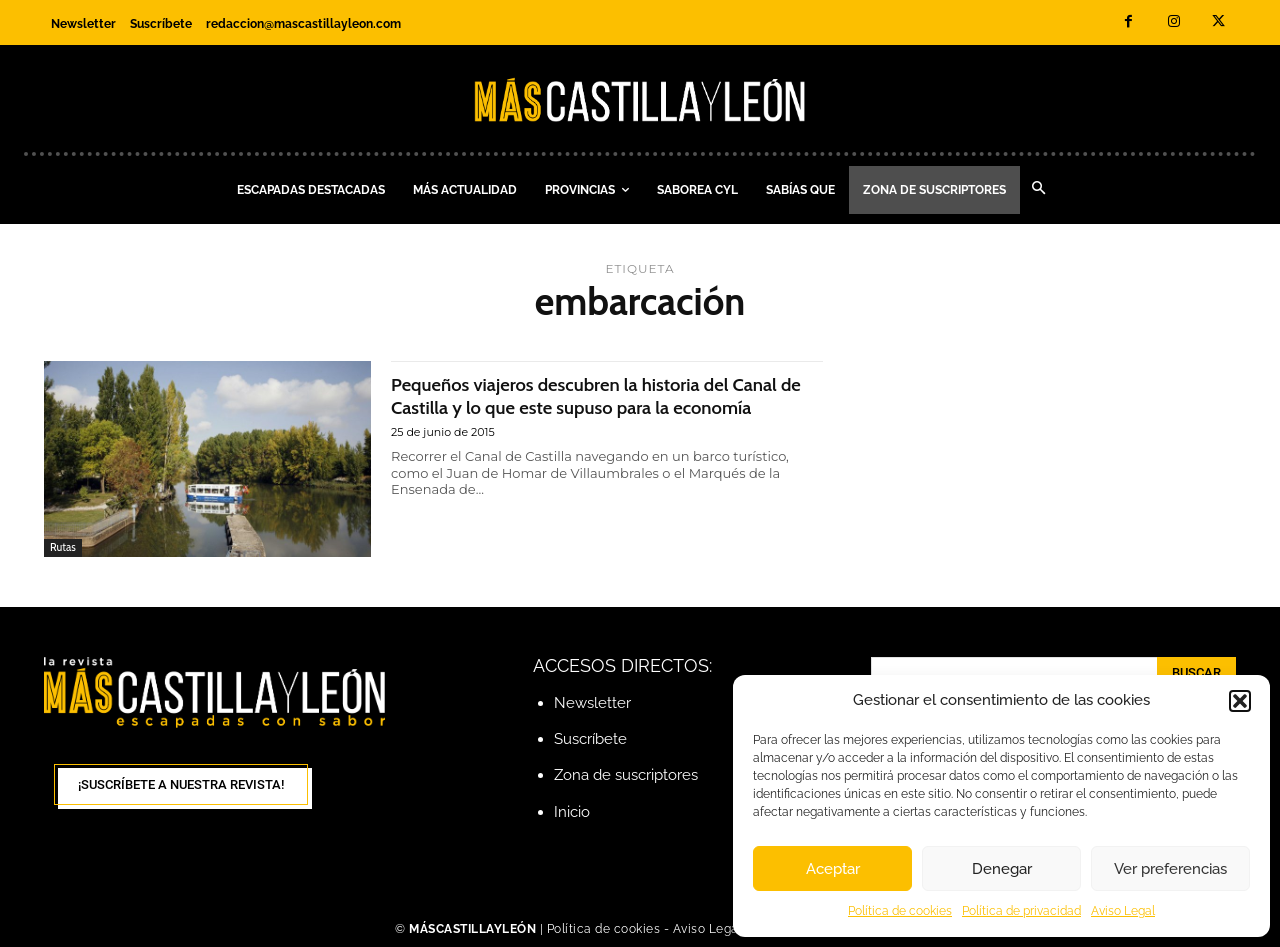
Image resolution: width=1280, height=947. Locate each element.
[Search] (1196, 673)
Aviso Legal (1123, 911)
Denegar (1002, 869)
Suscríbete (590, 739)
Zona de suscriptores (626, 775)
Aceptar (833, 869)
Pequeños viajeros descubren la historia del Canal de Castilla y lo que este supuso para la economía (590, 406)
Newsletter (592, 703)
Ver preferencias (1170, 869)
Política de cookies (900, 911)
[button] (1240, 701)
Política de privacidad (1021, 911)
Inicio (572, 812)
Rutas (63, 547)
